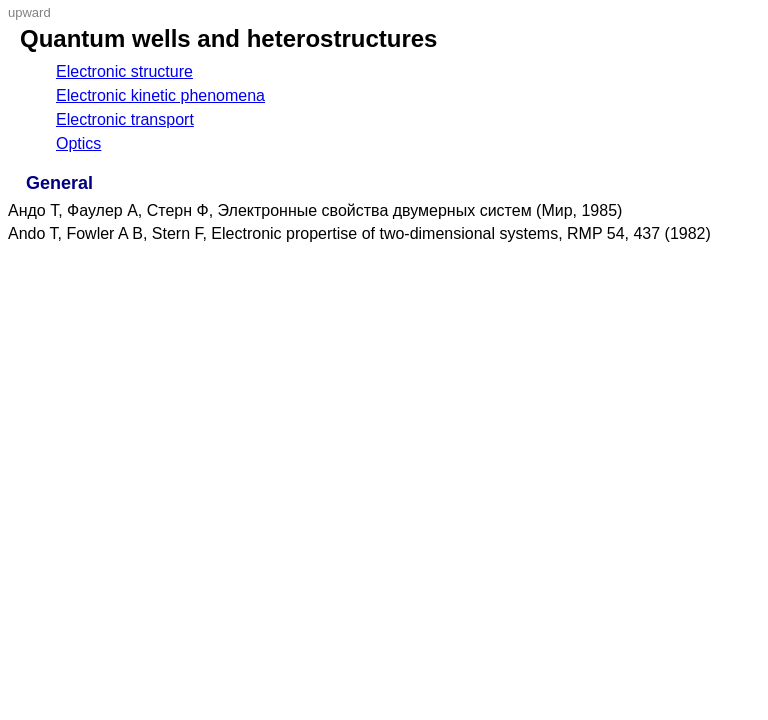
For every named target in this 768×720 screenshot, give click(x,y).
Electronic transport (125, 119)
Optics (78, 143)
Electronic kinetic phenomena (160, 95)
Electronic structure (124, 71)
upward (29, 12)
